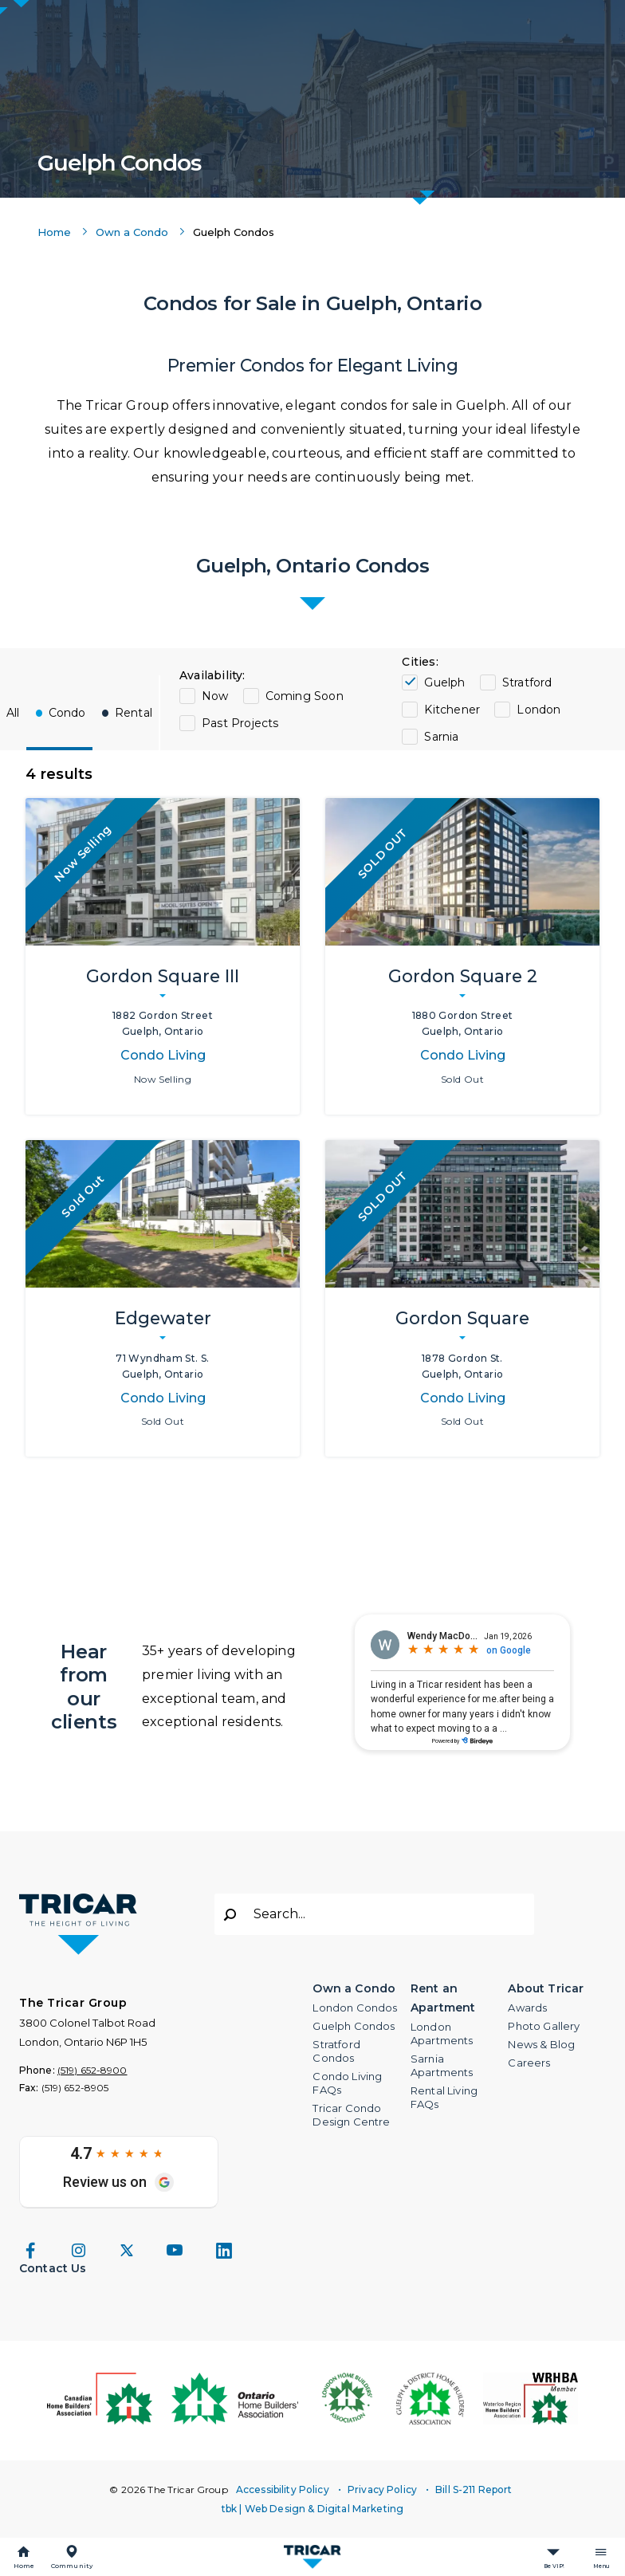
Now (215, 696)
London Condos (354, 2007)
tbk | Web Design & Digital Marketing (312, 2509)
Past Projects (240, 723)
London (538, 709)
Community (71, 2566)
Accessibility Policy (282, 2489)
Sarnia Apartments (442, 2065)
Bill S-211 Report (473, 2489)
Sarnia (441, 737)
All (13, 713)
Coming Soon (304, 696)
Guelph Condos (353, 2026)
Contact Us (53, 2268)
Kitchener (452, 709)
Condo (67, 713)
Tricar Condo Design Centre (351, 2115)
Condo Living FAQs (347, 2083)
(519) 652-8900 (92, 2070)
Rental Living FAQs (444, 2097)
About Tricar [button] (546, 1988)
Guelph (444, 682)
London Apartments (442, 2033)
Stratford (527, 682)
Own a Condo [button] (353, 1988)
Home (24, 2566)
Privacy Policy (382, 2489)
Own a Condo (132, 232)
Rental (133, 713)
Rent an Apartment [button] (443, 1998)
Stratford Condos (336, 2051)
